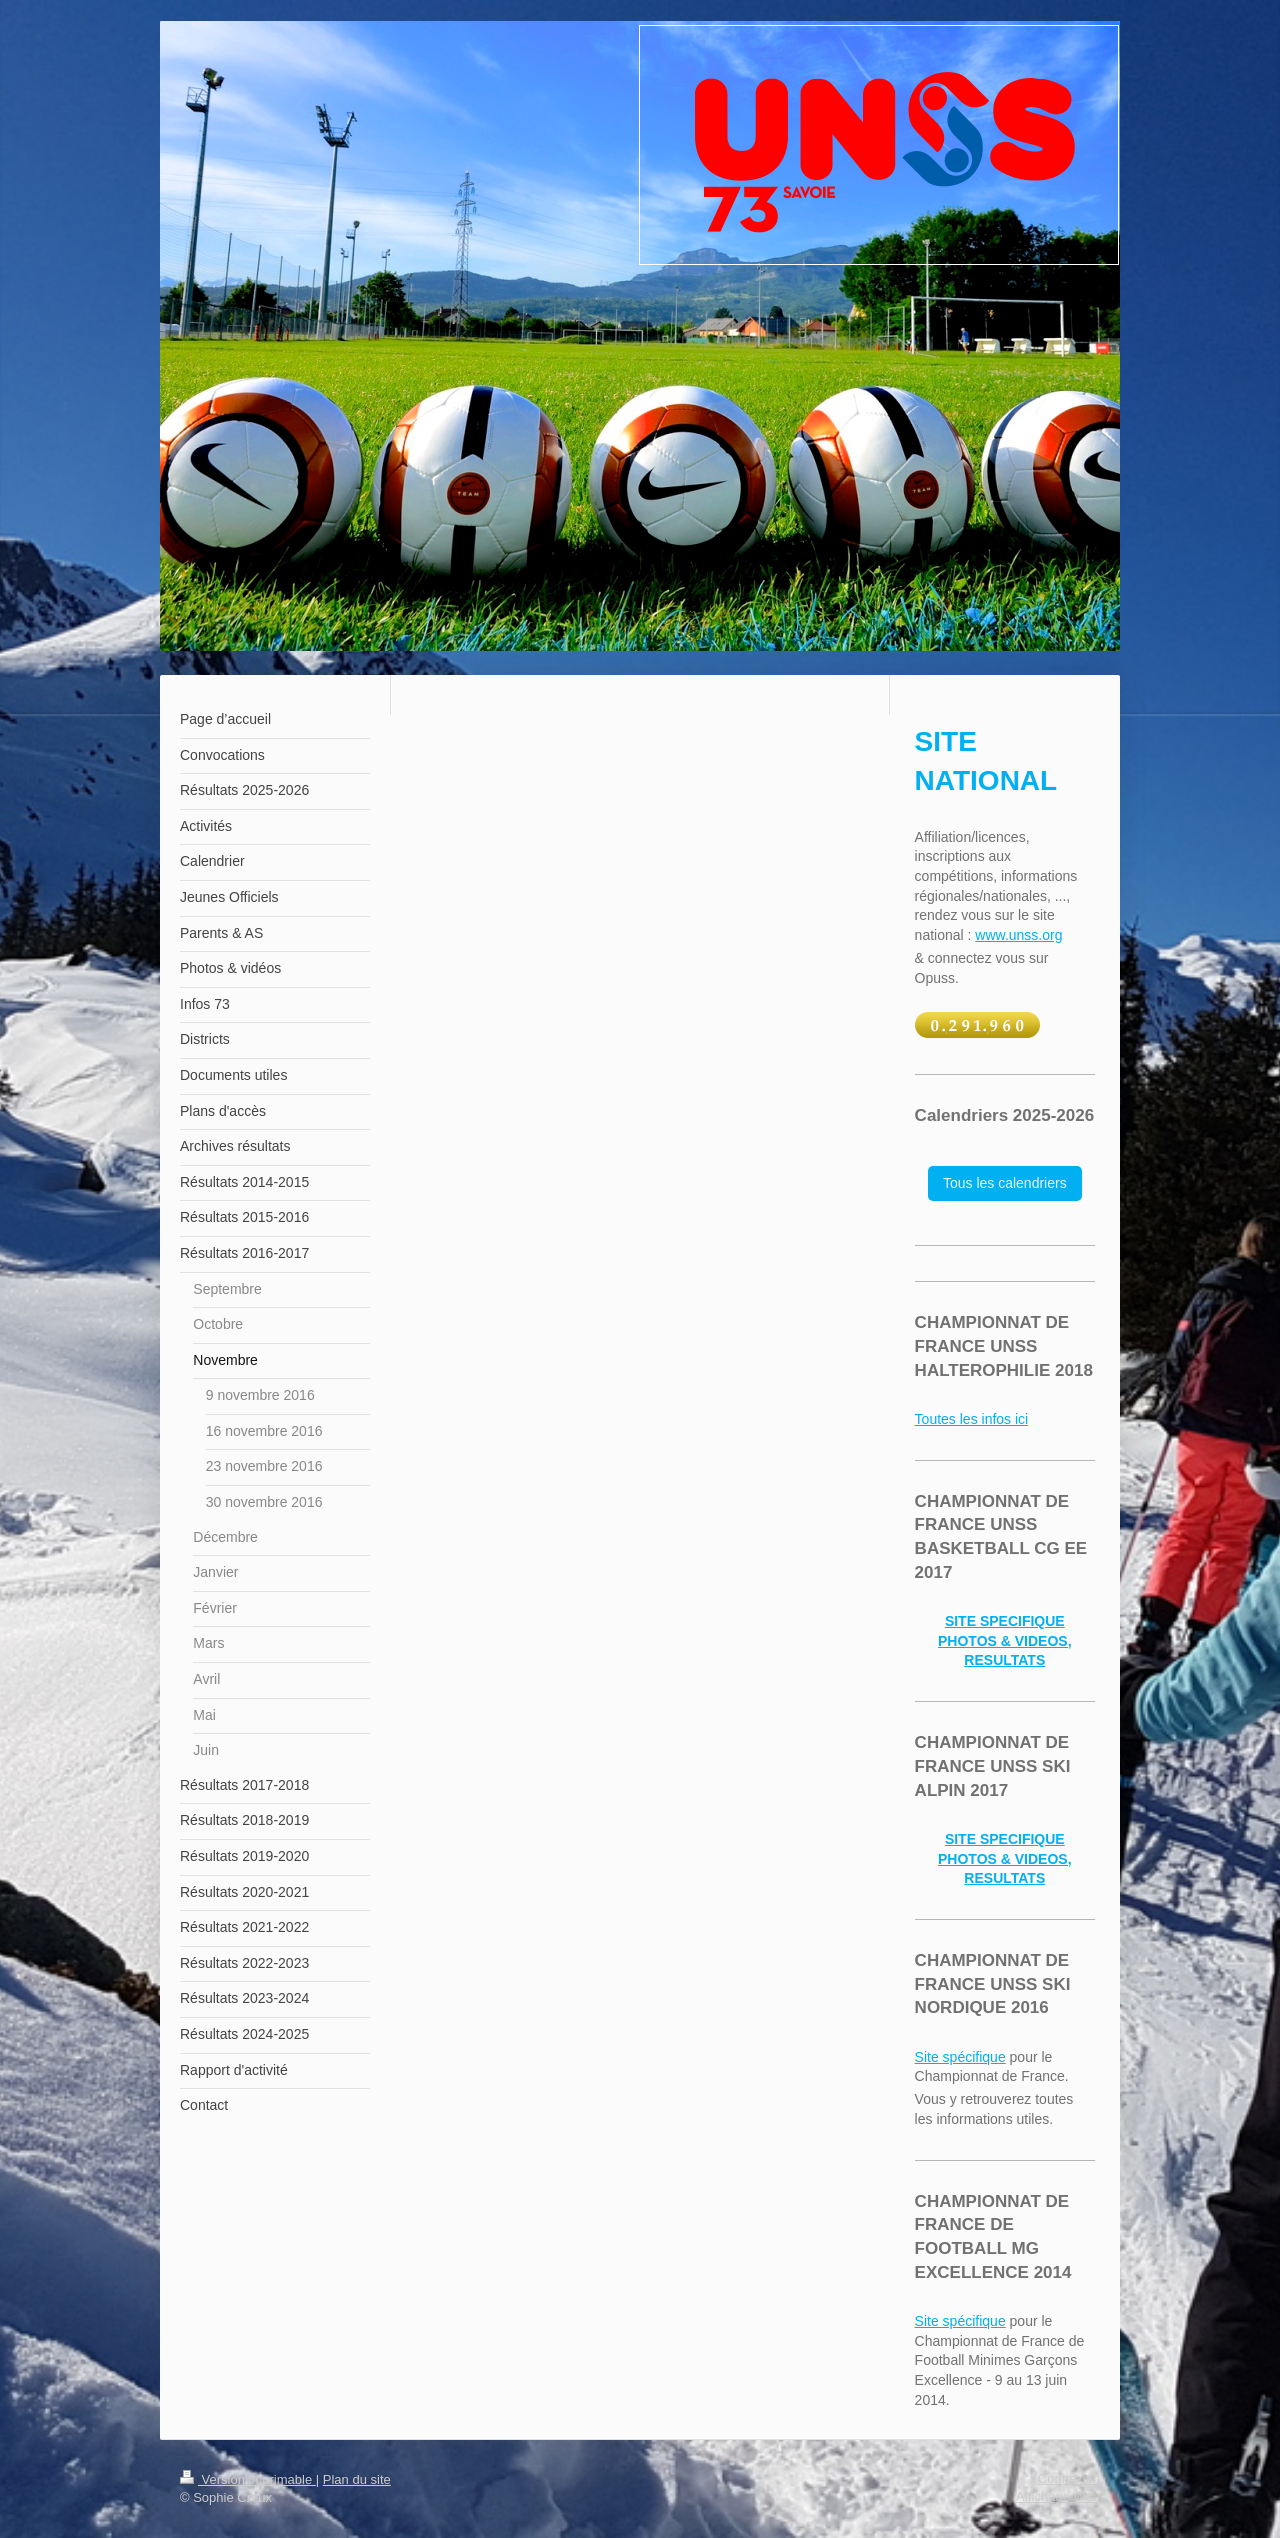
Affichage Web (1058, 2496)
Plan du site (357, 2479)
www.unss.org (1018, 935)
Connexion (1069, 2478)
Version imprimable (248, 2479)
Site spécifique (960, 2057)
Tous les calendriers (1005, 1183)
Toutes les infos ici (972, 1419)
